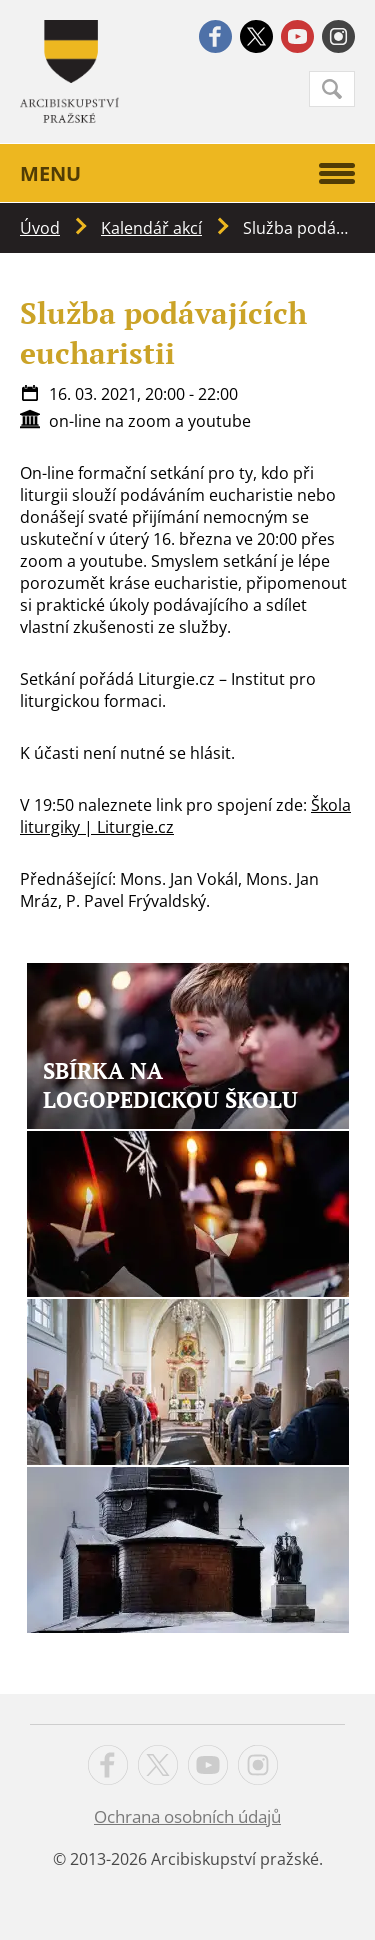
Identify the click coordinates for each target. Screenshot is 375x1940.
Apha (69, 71)
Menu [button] (187, 173)
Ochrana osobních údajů (187, 1816)
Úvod (40, 228)
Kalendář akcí (151, 228)
